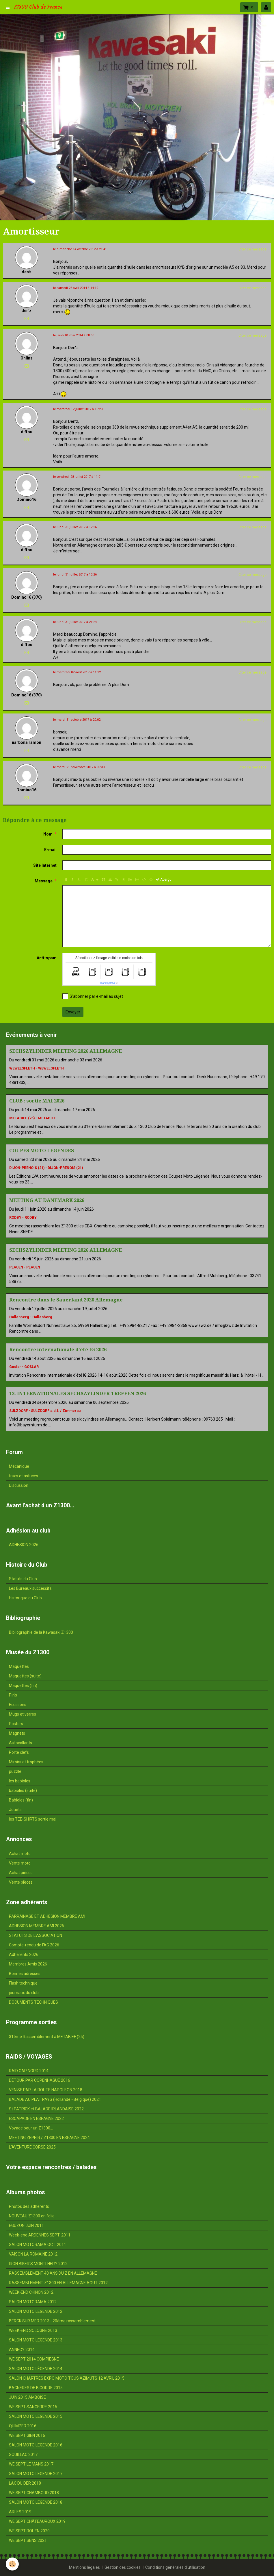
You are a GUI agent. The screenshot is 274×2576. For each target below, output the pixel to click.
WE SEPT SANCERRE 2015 (33, 2406)
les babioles (19, 1781)
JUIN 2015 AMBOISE (27, 2397)
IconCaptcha (107, 983)
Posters (16, 1723)
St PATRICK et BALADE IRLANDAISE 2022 (46, 2109)
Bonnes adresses (24, 1973)
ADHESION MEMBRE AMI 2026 (36, 1926)
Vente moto (20, 1863)
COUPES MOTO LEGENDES (41, 1150)
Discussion (18, 1485)
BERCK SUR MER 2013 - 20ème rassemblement (52, 2321)
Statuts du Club (23, 1578)
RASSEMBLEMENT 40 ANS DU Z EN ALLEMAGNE (53, 2273)
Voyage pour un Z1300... (31, 2128)
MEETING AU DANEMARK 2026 (46, 1200)
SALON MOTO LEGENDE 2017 (35, 2473)
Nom (48, 834)
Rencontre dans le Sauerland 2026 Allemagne (66, 1300)
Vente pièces (21, 1882)
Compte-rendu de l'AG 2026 (34, 1945)
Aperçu (164, 879)
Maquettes (19, 1666)
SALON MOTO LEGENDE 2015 (35, 2416)
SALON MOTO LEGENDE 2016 (35, 2445)
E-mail (50, 849)
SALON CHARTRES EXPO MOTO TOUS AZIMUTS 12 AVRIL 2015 (66, 2378)
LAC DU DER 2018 (25, 2483)
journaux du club (24, 1992)
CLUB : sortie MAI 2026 (36, 1101)
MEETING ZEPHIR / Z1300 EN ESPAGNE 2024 (49, 2137)
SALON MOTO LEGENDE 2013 (35, 2340)
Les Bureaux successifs (30, 1588)
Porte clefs (19, 1752)
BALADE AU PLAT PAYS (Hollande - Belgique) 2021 (55, 2099)
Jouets (15, 1809)
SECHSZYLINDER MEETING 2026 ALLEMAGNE (65, 1051)
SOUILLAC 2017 (23, 2454)
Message (44, 881)
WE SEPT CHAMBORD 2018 (34, 2492)
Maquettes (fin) (23, 1685)
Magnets (17, 1733)
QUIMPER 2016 (22, 2426)
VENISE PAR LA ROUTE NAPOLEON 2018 (45, 2090)
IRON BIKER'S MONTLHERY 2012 (38, 2263)
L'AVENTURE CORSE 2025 (32, 2147)
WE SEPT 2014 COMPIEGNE (34, 2359)
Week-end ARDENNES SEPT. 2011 (39, 2235)
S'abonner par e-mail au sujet (92, 996)
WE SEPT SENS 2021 (28, 2540)
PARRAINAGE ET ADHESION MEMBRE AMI (47, 1916)
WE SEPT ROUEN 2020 (29, 2531)
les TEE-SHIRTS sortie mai (32, 1819)
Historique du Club (25, 1598)
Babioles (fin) (21, 1800)
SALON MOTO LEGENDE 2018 (35, 2502)
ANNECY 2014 (22, 2349)
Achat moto (20, 1853)
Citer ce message (252, 249)
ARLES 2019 (20, 2511)
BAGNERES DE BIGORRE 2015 (36, 2387)
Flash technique (23, 1983)
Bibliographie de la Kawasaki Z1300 (41, 1632)
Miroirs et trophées (26, 1762)
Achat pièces (21, 1872)
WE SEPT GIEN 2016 (27, 2435)
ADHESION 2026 (23, 1544)
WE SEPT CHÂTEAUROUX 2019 (37, 2521)
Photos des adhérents (29, 2206)
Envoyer (73, 1012)
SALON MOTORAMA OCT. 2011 (37, 2244)
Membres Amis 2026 (28, 1964)
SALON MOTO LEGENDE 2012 (35, 2311)
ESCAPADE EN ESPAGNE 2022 (36, 2118)
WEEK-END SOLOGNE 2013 (33, 2330)
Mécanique (19, 1466)
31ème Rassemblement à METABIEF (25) (46, 2036)
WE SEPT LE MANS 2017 (31, 2464)
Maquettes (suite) (25, 1676)
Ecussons (17, 1704)
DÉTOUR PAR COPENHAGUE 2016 (39, 2080)
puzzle (15, 1771)
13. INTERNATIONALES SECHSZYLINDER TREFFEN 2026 (77, 1393)
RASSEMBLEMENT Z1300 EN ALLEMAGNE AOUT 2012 (58, 2282)
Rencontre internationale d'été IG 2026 (58, 1349)
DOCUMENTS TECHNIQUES (33, 2002)
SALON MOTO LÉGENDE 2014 (35, 2368)
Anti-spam (47, 958)
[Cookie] (12, 2564)
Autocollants (20, 1742)
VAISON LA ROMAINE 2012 (33, 2254)
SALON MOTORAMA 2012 (33, 2302)
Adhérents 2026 (23, 1954)
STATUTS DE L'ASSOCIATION (35, 1935)
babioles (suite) (23, 1790)
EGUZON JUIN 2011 (26, 2225)
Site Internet (45, 865)
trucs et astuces (23, 1476)
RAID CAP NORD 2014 (29, 2070)
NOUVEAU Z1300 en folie (32, 2216)
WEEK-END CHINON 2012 (31, 2292)
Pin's (13, 1695)
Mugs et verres (22, 1714)
